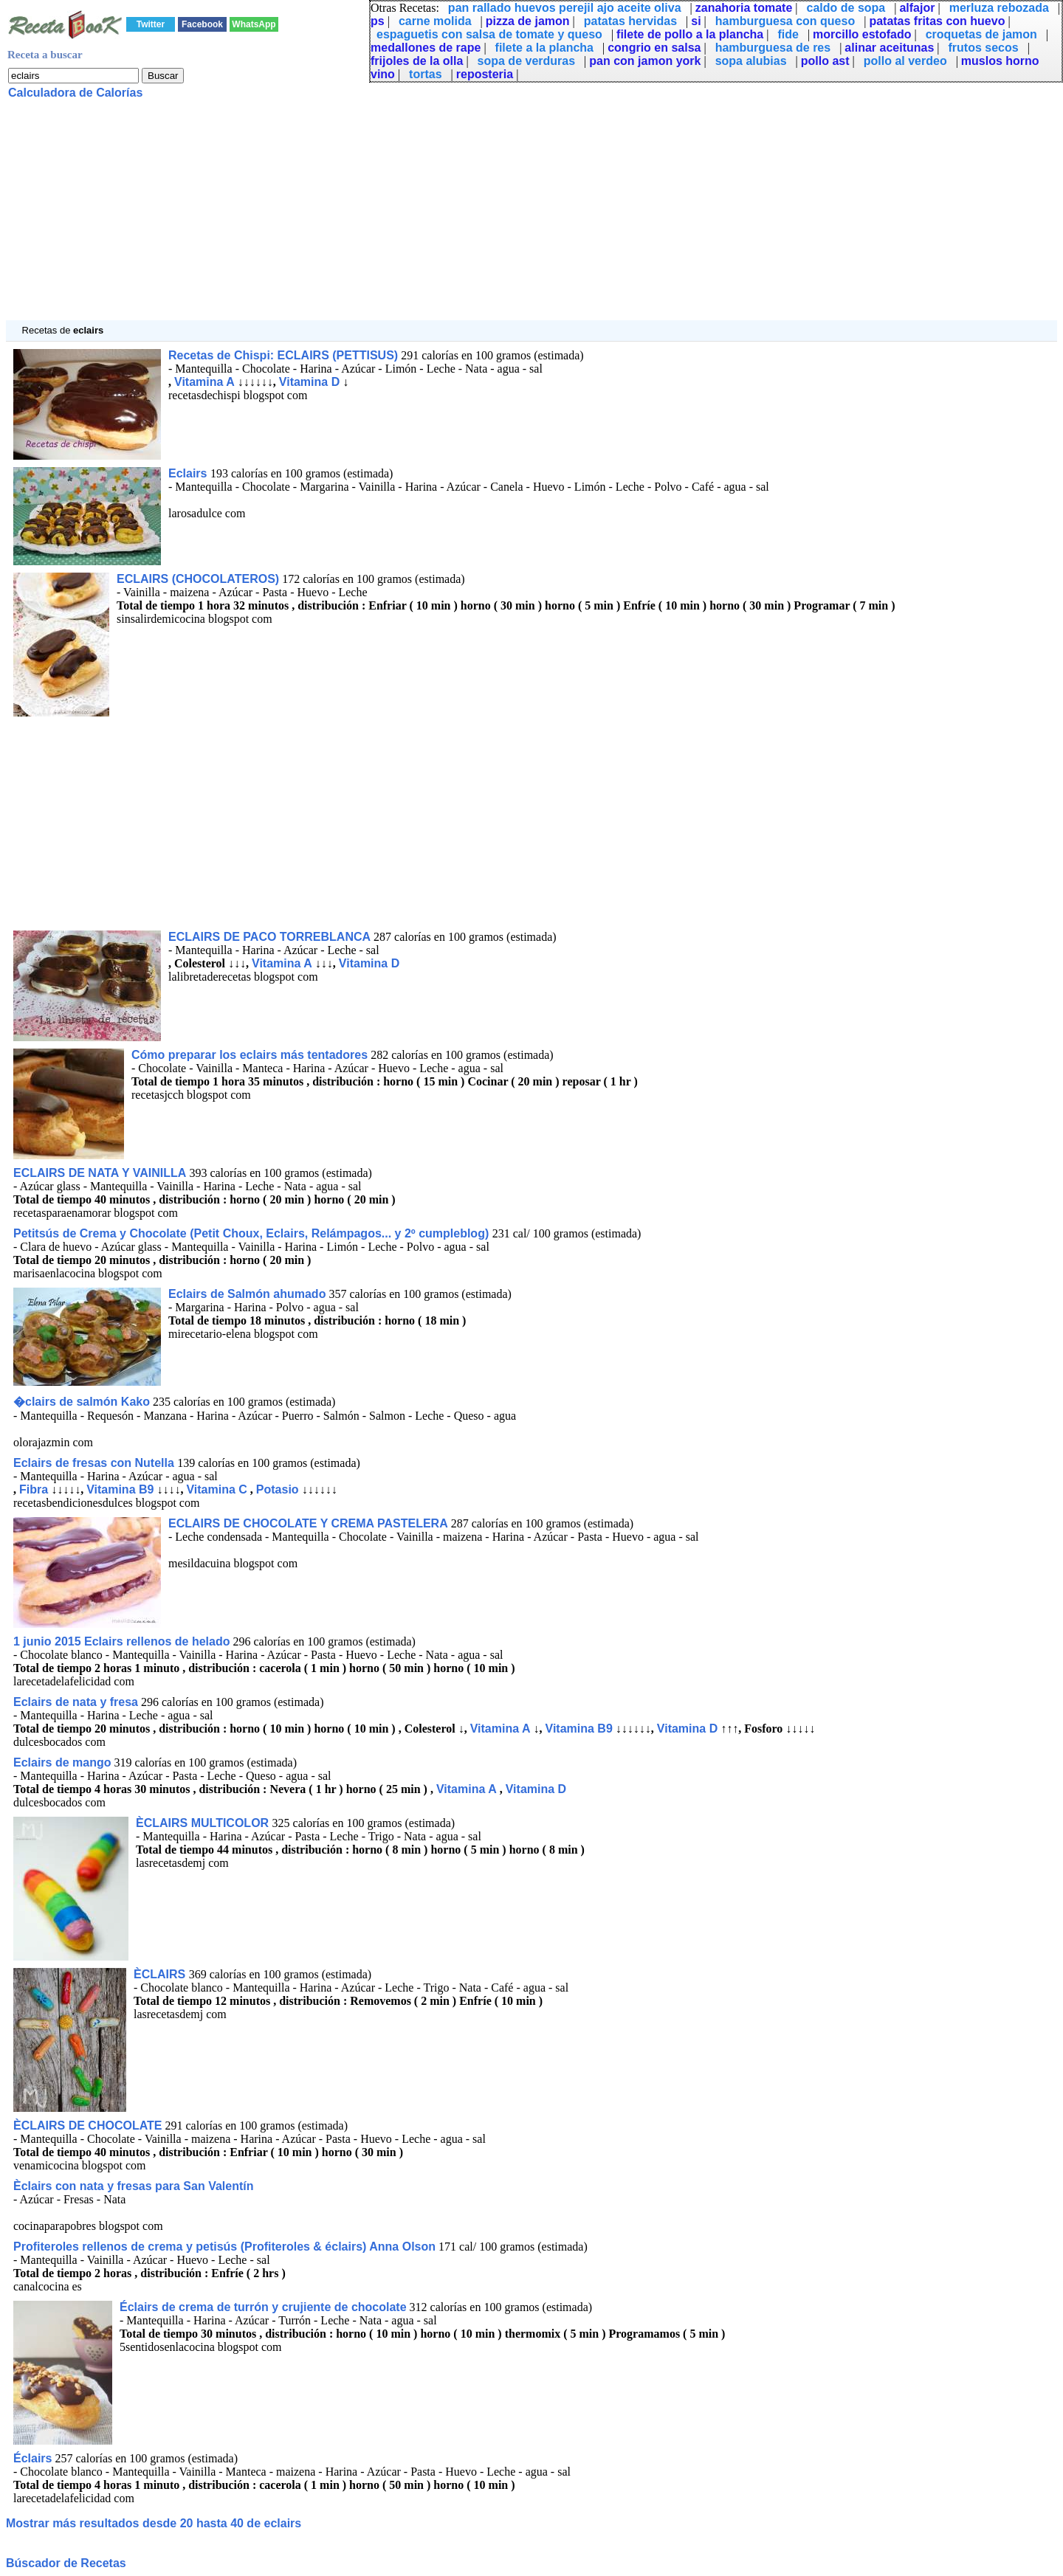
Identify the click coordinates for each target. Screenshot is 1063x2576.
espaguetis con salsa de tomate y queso (489, 34)
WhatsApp (253, 24)
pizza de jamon (528, 21)
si (696, 21)
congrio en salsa (654, 47)
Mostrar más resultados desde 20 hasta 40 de (153, 2523)
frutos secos (984, 47)
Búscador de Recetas (66, 2563)
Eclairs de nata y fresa (75, 1702)
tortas (425, 74)
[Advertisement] (449, 217)
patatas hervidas (630, 21)
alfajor (917, 7)
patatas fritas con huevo (937, 21)
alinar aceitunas (889, 47)
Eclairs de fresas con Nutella (95, 1463)
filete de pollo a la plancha (689, 34)
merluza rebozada (999, 7)
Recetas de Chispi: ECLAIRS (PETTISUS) (283, 355)
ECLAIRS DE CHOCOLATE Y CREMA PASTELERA (308, 1523)
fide (787, 34)
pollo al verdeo (905, 61)
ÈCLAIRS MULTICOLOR (204, 1823)
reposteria (484, 74)
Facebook (202, 24)
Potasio (277, 1489)
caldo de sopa (846, 7)
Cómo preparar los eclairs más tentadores (249, 1055)
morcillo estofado (862, 34)
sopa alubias (751, 61)
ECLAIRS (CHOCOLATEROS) (198, 579)
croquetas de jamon (981, 34)
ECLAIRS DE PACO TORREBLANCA (269, 936)
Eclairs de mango (62, 1762)
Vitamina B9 (120, 1489)
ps (378, 21)
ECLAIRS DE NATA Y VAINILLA (99, 1173)
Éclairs (32, 2458)
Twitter (151, 24)
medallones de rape (426, 47)
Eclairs (189, 473)
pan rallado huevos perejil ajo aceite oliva (564, 7)
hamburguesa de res (773, 47)
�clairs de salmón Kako (81, 1401)
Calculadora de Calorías (75, 92)
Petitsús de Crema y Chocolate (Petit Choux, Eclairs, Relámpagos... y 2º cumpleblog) (252, 1233)
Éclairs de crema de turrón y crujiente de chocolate (263, 2307)
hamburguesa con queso (785, 21)
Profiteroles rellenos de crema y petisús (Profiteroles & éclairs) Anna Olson (224, 2246)
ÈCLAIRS (161, 1974)
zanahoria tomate (744, 7)
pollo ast (825, 61)
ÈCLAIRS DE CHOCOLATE (87, 2125)
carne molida (435, 21)
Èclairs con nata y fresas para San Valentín (133, 2186)
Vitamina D (309, 382)
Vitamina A (204, 382)
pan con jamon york (645, 61)
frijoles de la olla (417, 61)
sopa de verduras (527, 61)
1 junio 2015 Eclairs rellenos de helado (121, 1641)
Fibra (33, 1489)
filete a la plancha (544, 47)
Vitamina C (216, 1489)
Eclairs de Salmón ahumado (247, 1294)
